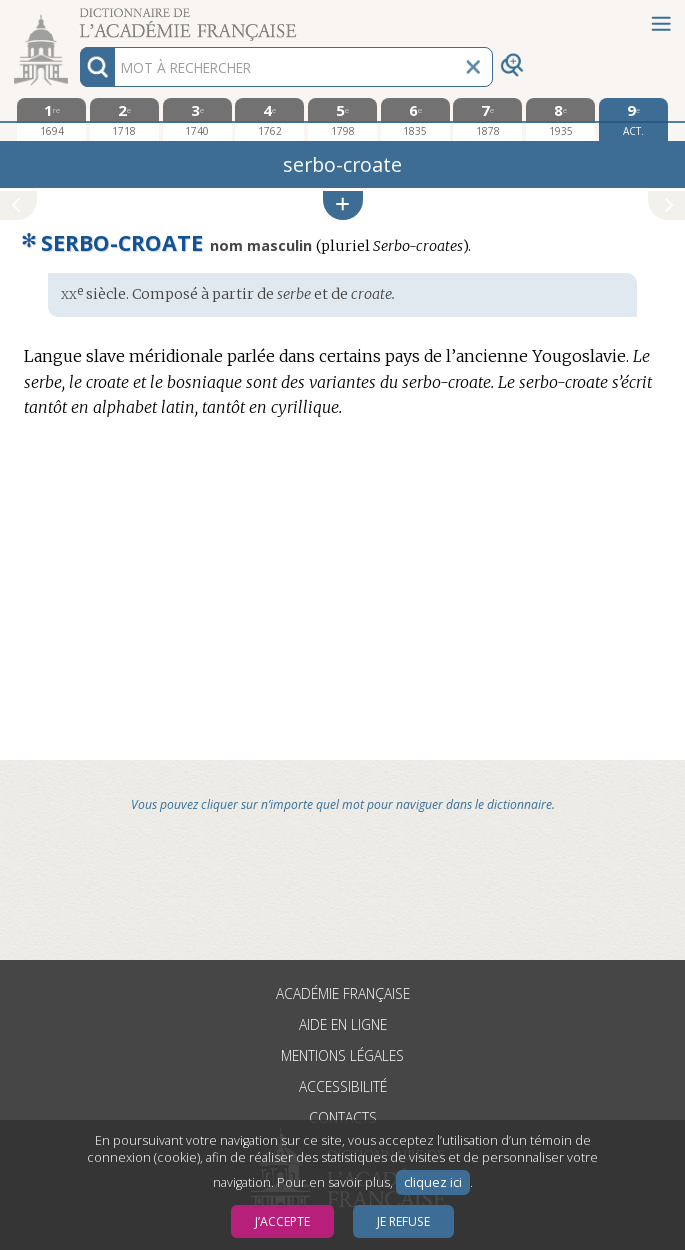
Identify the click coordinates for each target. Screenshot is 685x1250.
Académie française (343, 993)
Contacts (343, 1117)
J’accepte (282, 1221)
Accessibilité (343, 1086)
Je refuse (403, 1221)
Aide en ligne (343, 1024)
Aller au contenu (78, 17)
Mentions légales (342, 1055)
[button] (343, 205)
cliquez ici (433, 1182)
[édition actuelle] (633, 119)
